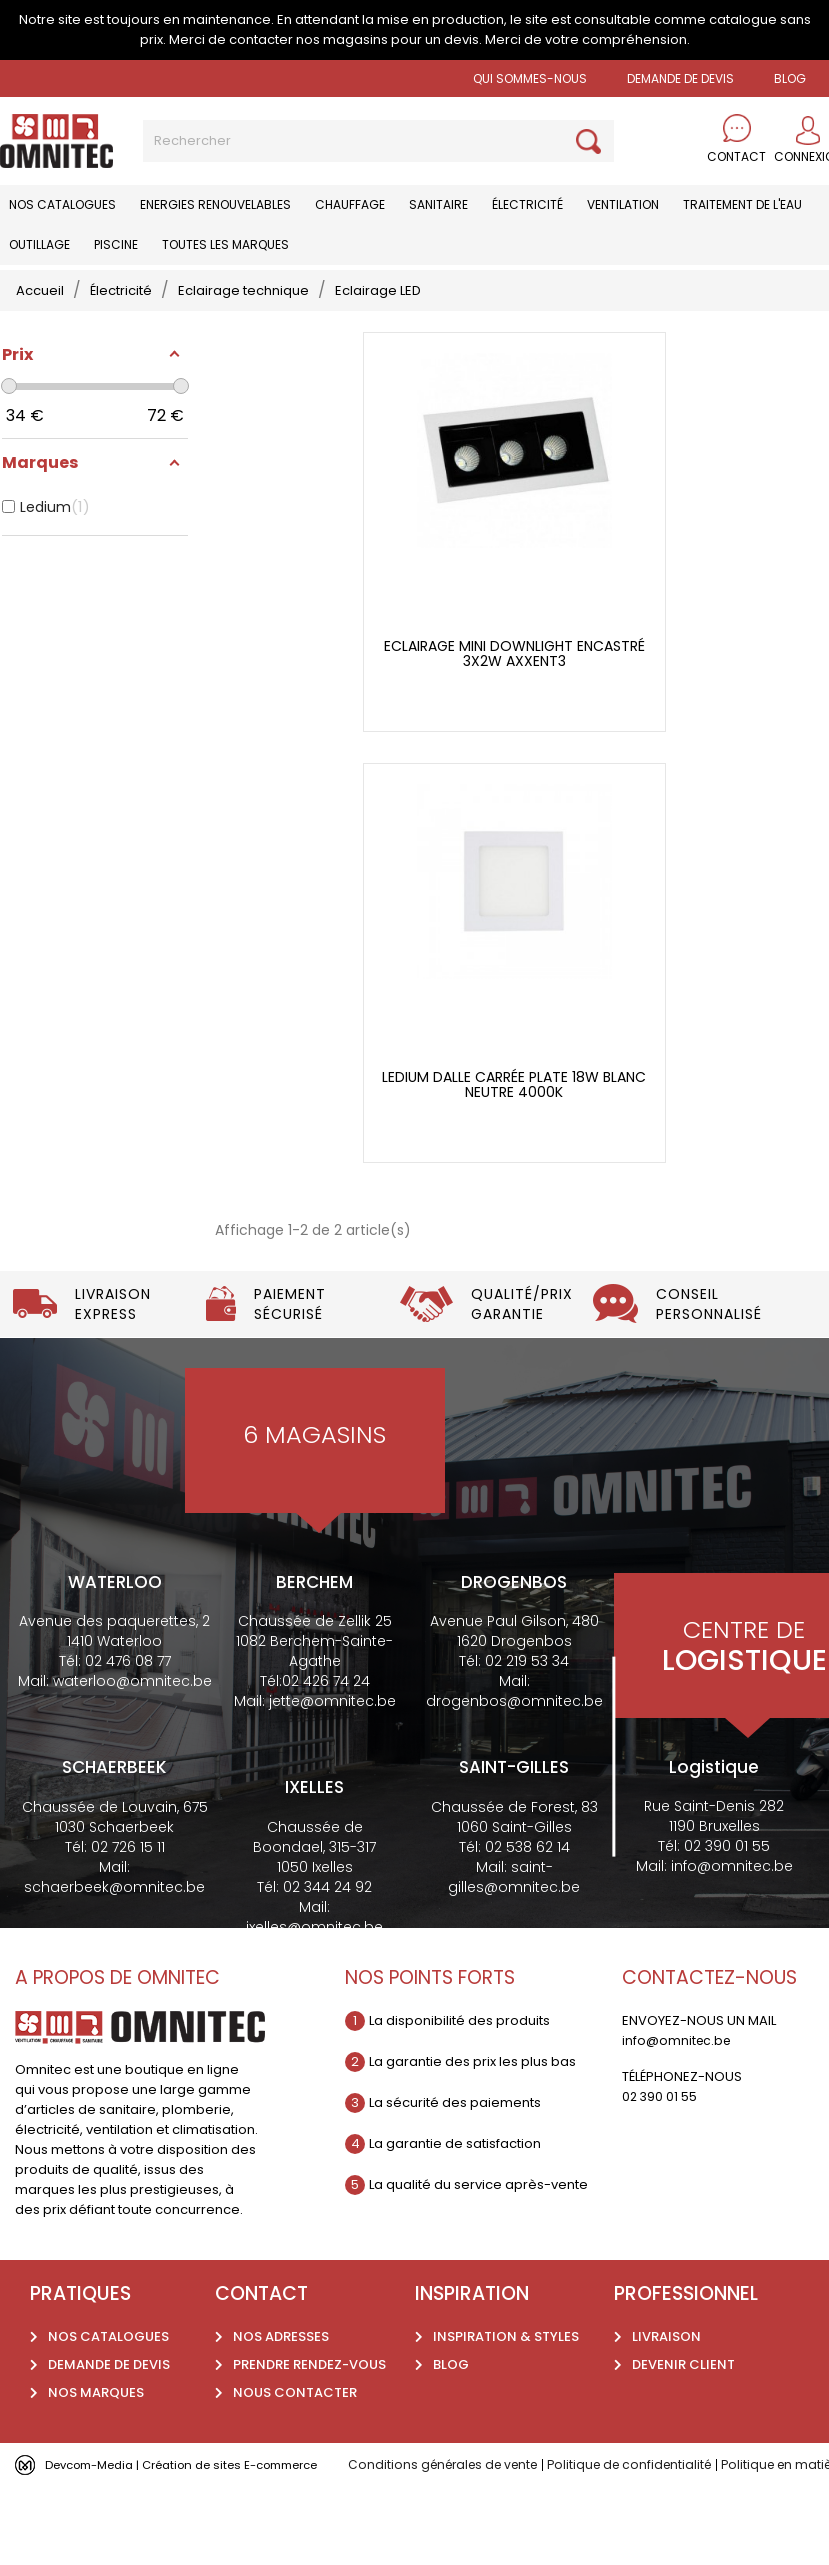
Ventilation (623, 204)
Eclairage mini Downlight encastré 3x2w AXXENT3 (514, 654)
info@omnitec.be (732, 1866)
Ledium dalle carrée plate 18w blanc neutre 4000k (514, 1085)
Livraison (666, 2336)
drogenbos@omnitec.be (514, 1701)
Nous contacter (295, 2392)
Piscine (116, 244)
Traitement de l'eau (742, 204)
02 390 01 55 (727, 1846)
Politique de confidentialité (646, 2464)
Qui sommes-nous (530, 78)
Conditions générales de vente (449, 2464)
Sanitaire (438, 204)
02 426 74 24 (326, 1681)
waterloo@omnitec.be (132, 1681)
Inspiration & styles (506, 2336)
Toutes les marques (225, 244)
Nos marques (96, 2392)
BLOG (790, 78)
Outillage (39, 244)
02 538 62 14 (527, 1847)
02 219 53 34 (527, 1661)
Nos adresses (281, 2336)
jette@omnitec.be (332, 1701)
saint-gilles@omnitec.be (514, 1877)
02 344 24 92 (327, 1887)
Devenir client (683, 2364)
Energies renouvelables (215, 204)
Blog (451, 2364)
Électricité (527, 204)
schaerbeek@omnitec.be (114, 1887)
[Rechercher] (378, 141)
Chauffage (350, 204)
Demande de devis (680, 78)
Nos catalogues (62, 204)
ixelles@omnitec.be (314, 1927)
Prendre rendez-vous (309, 2364)
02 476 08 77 (128, 1661)
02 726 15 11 (128, 1847)
